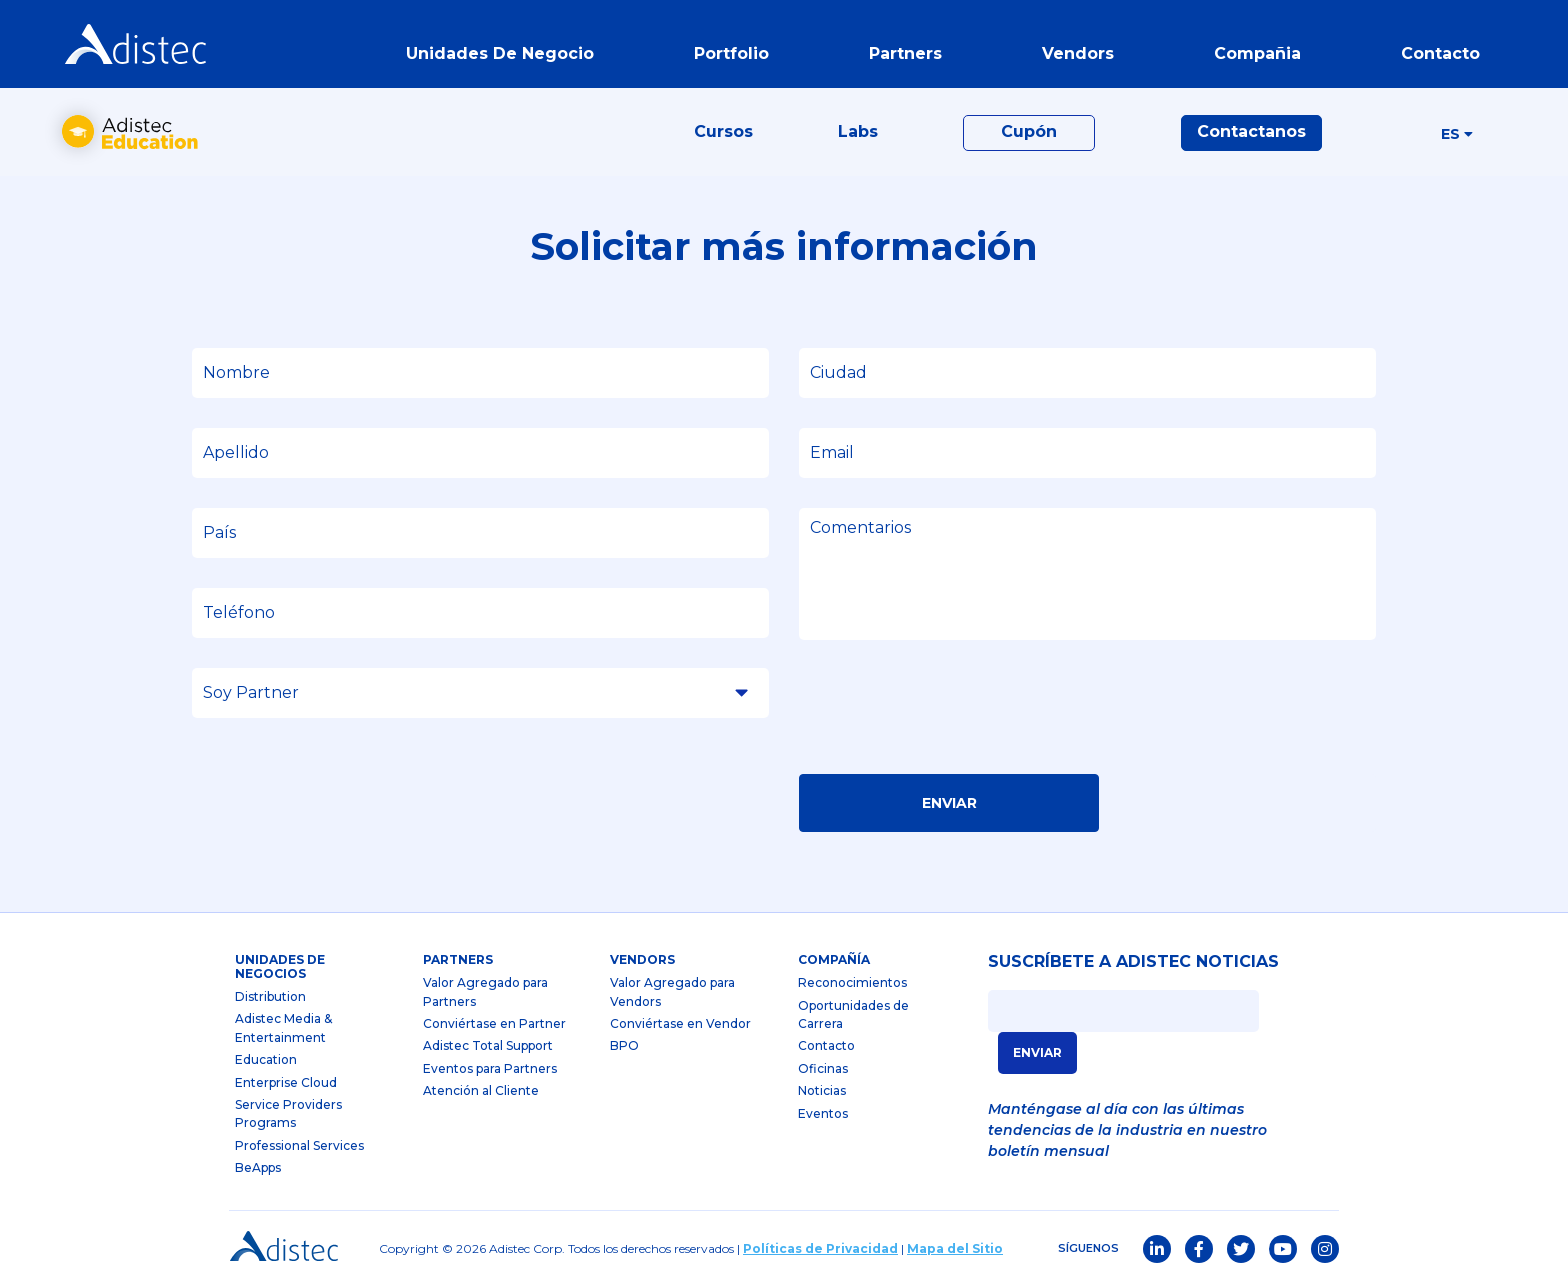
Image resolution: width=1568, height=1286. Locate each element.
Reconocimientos (852, 982)
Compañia (1257, 53)
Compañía (834, 959)
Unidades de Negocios (280, 966)
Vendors (642, 959)
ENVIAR (1037, 1052)
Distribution (270, 996)
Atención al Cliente (481, 1090)
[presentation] (951, 713)
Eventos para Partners (490, 1068)
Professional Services (299, 1145)
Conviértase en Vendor (680, 1023)
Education (266, 1059)
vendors (1078, 53)
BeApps (258, 1167)
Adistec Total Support (488, 1045)
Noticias (822, 1090)
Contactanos (1251, 131)
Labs (858, 131)
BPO (624, 1045)
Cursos (723, 131)
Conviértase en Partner (494, 1023)
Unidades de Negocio (500, 53)
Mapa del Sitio (955, 1248)
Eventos (823, 1113)
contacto (1440, 53)
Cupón (1029, 131)
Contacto (826, 1045)
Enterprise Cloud (286, 1082)
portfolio (731, 53)
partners (905, 53)
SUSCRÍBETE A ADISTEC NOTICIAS (1133, 962)
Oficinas (823, 1068)
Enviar (949, 803)
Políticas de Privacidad (820, 1248)
